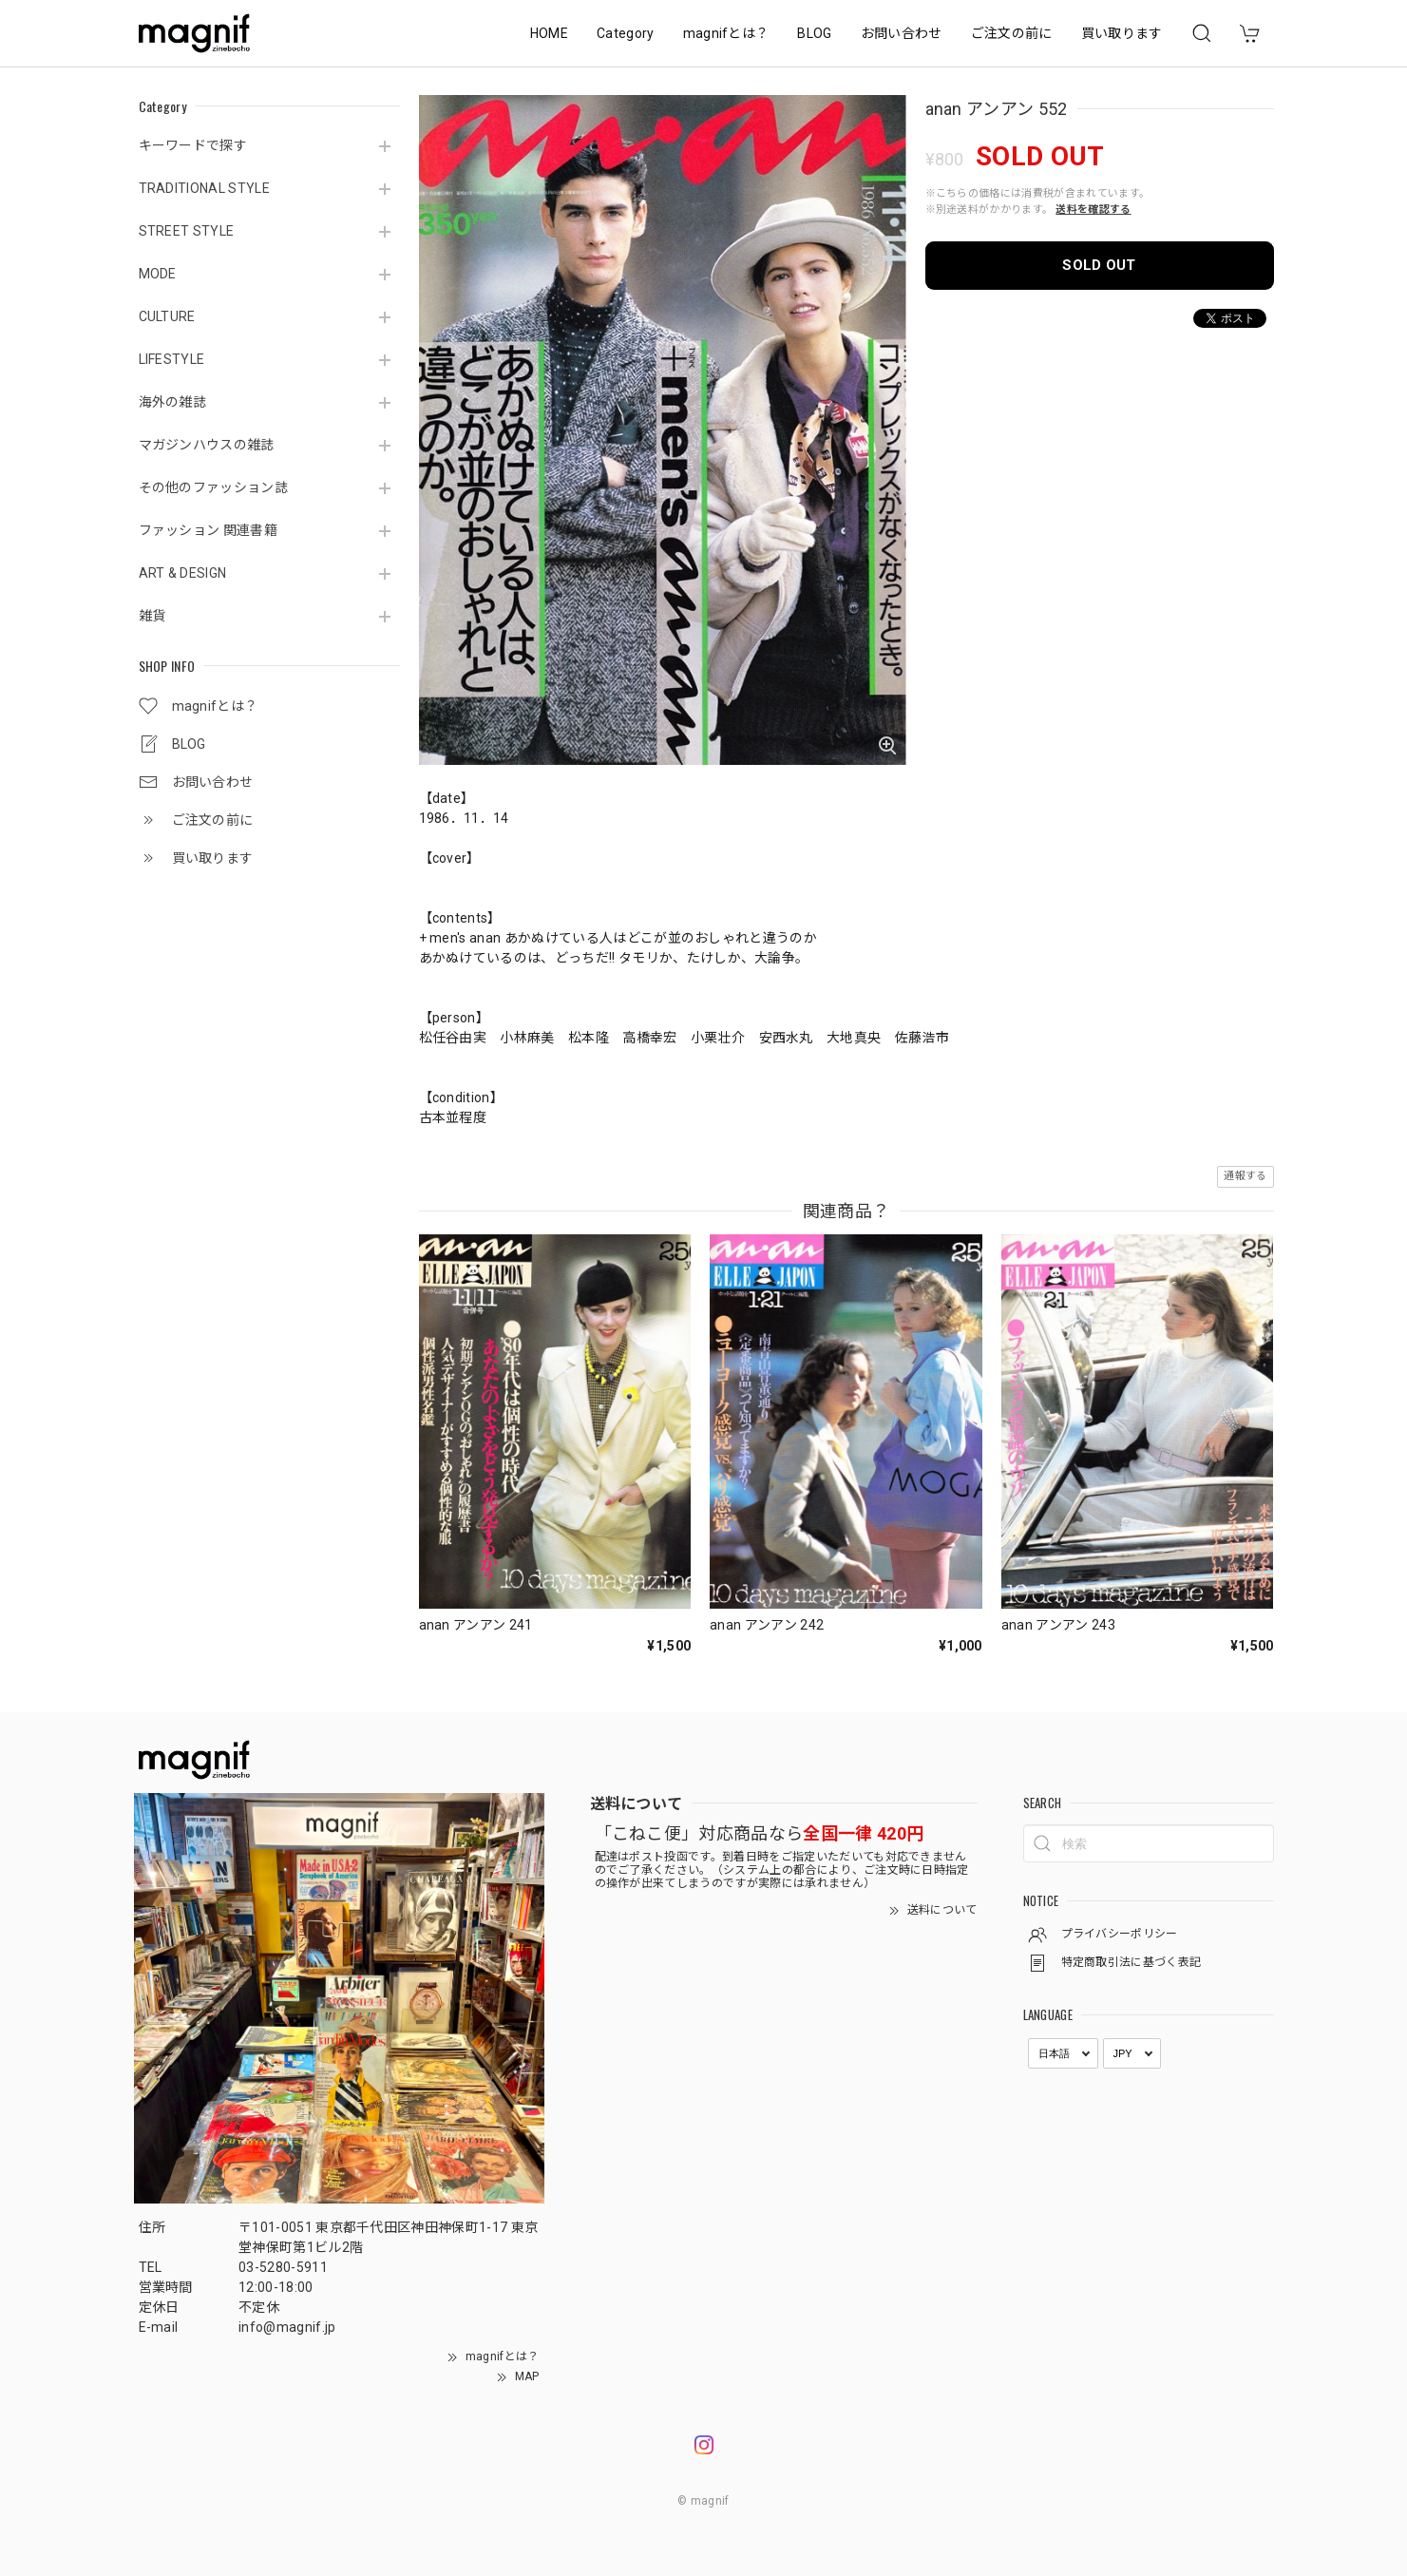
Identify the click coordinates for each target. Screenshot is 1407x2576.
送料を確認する (1093, 209)
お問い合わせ (901, 33)
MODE (158, 273)
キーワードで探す (193, 145)
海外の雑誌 (173, 402)
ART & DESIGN (183, 573)
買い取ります (1122, 33)
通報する (1245, 1176)
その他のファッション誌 (214, 487)
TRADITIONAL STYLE (204, 188)
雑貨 (152, 615)
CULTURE (167, 316)
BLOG (814, 33)
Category (626, 33)
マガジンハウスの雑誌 (207, 444)
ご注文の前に (1012, 33)
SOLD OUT (1099, 265)
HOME (549, 33)
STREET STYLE (187, 231)
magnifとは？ (726, 33)
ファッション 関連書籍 (208, 530)
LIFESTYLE (172, 359)
